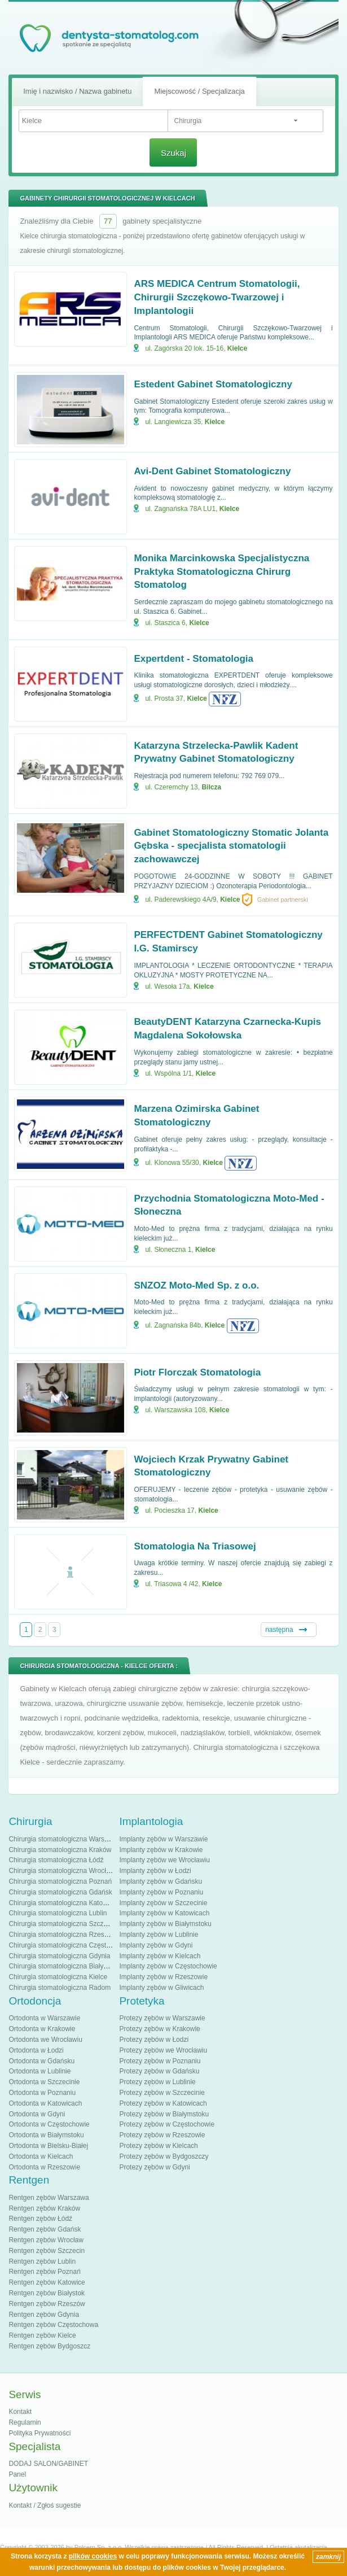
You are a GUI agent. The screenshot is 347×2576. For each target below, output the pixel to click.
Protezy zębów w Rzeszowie (162, 2135)
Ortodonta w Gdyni (36, 2114)
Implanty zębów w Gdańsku (160, 1881)
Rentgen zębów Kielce (42, 2335)
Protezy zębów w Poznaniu (159, 2061)
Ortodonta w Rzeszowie (44, 2167)
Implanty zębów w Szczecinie (163, 1903)
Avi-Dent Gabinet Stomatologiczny (212, 471)
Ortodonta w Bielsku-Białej (48, 2146)
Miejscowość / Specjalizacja (199, 91)
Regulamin (24, 2422)
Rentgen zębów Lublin (42, 2261)
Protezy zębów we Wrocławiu (163, 2050)
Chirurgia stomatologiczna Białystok (62, 1966)
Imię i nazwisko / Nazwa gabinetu (77, 91)
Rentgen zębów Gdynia (43, 2315)
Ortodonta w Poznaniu (42, 2093)
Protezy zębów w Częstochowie (166, 2124)
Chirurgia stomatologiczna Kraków (59, 1850)
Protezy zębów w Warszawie (162, 2018)
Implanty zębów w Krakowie (161, 1850)
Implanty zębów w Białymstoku (165, 1924)
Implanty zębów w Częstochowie (168, 1966)
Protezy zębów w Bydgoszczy (163, 2156)
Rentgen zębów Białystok (46, 2293)
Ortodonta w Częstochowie (48, 2124)
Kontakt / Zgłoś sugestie (44, 2505)
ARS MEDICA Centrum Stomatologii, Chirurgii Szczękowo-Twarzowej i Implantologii (217, 297)
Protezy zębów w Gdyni (154, 2167)
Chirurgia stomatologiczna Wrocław (61, 1871)
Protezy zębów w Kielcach (158, 2146)
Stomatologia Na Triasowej (195, 1546)
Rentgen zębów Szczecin (46, 2251)
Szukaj (173, 153)
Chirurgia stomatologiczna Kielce (57, 1977)
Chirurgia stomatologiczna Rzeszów (62, 1934)
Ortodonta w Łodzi (35, 2050)
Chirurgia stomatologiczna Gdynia (59, 1956)
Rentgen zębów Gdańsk (44, 2229)
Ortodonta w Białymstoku (46, 2135)
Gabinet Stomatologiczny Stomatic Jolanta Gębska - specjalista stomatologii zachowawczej (231, 846)
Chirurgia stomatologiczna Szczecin (62, 1924)
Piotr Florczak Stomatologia (197, 1372)
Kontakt (20, 2412)
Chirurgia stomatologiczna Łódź (55, 1860)
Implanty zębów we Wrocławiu (164, 1860)
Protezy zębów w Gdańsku (159, 2071)
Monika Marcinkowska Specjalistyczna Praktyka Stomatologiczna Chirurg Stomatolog (221, 572)
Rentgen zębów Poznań (44, 2272)
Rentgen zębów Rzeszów (46, 2304)
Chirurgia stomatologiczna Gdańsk (60, 1892)
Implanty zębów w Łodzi (155, 1871)
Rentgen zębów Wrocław (46, 2240)
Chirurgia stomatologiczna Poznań (60, 1881)
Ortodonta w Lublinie (39, 2071)
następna (279, 1630)
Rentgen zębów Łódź (40, 2219)
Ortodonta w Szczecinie (44, 2082)
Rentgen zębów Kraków (44, 2208)
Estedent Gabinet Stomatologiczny (213, 384)
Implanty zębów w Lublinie (158, 1934)
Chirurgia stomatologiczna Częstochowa (68, 1945)
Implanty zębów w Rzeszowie (163, 1977)
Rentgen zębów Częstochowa (53, 2325)
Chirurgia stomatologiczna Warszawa (64, 1839)
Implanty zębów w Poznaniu (161, 1892)
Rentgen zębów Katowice (46, 2282)
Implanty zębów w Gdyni (155, 1945)
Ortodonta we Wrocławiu (45, 2040)
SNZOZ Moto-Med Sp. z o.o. (196, 1285)
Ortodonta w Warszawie (44, 2018)
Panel (17, 2474)
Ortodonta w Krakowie (41, 2029)
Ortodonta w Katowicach (45, 2103)
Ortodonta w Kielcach (40, 2156)
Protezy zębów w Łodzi (153, 2040)
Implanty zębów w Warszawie (163, 1839)
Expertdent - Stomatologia (193, 658)
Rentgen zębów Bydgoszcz (49, 2346)
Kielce (237, 348)
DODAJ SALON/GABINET (48, 2464)
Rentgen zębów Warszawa (48, 2198)
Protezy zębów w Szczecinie (161, 2093)
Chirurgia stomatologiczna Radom (59, 1988)
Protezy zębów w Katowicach (163, 2103)
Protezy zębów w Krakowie (159, 2029)
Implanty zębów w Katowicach (164, 1913)
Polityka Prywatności (39, 2433)
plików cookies (93, 2556)
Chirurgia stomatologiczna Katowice (62, 1903)
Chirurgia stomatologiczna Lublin (57, 1913)
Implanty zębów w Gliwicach (161, 1988)
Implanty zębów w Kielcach (159, 1956)
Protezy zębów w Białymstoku (164, 2114)
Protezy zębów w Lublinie (157, 2082)
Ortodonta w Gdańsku (41, 2061)
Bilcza (211, 787)
